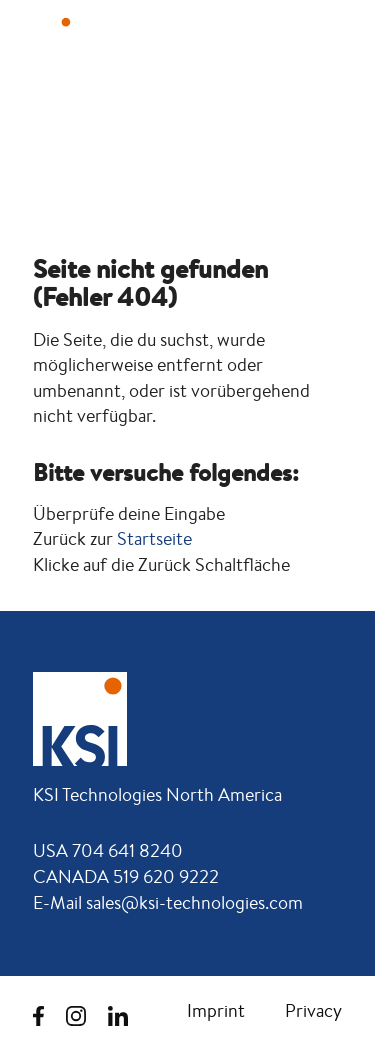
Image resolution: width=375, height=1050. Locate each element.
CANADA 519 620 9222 (126, 876)
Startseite (154, 538)
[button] (325, 37)
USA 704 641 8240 (108, 850)
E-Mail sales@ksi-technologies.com (168, 902)
